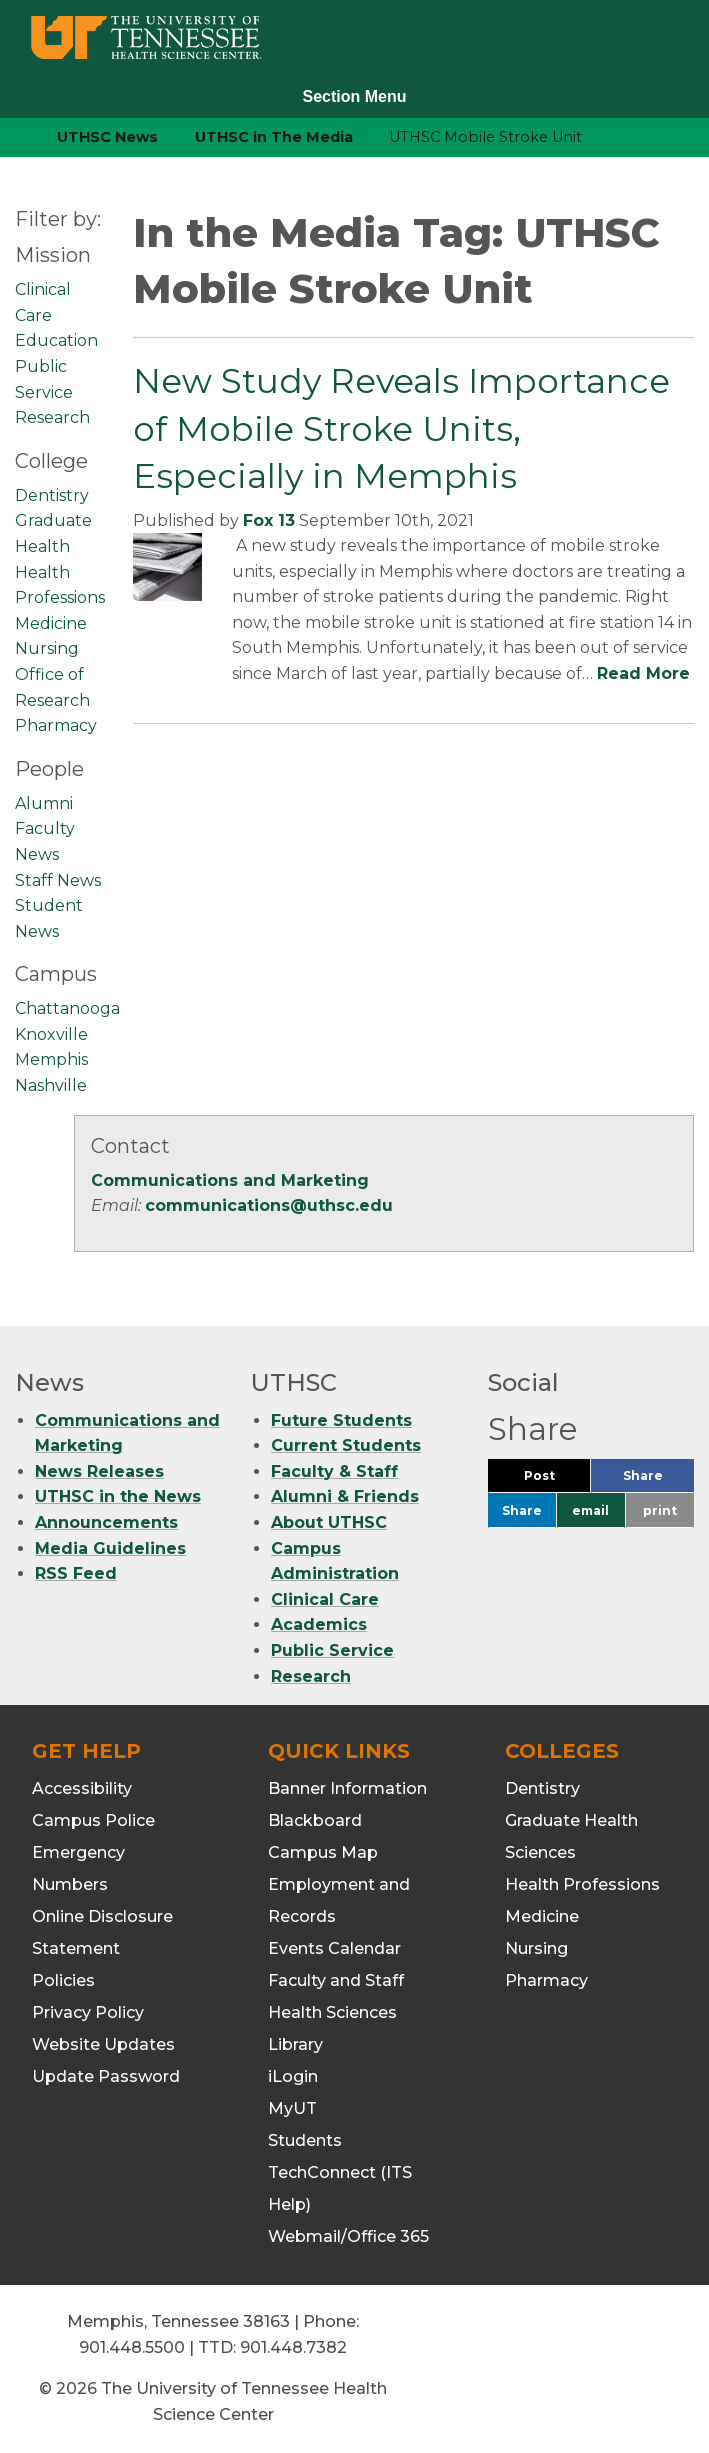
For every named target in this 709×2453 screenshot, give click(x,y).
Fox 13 (269, 520)
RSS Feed (76, 1573)
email (590, 1510)
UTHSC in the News (118, 1496)
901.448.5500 (132, 2347)
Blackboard (315, 1820)
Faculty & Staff (334, 1471)
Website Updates (103, 2044)
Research (52, 417)
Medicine (51, 623)
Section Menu (354, 96)
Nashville (51, 1085)
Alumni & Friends (345, 1496)
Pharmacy (56, 725)
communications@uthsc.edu (269, 1205)
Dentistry (52, 495)
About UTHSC (329, 1522)
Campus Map (323, 1852)
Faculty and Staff (336, 1980)
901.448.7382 (293, 2347)
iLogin (293, 2076)
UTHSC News (107, 137)
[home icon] (10, 137)
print (660, 1510)
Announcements (106, 1522)
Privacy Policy (88, 2012)
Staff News (58, 880)
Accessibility (82, 1788)
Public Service (332, 1650)
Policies (63, 1980)
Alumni (44, 803)
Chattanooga (67, 1008)
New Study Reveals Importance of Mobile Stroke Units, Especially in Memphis (401, 428)
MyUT (292, 2108)
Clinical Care (325, 1599)
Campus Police (93, 1820)
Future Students (341, 1420)
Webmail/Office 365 (348, 2236)
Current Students (346, 1445)
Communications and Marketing (230, 1180)
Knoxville (51, 1034)
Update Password (106, 2076)
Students (305, 2140)
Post (557, 1480)
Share (658, 1480)
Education (56, 340)
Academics (319, 1624)
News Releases (99, 1471)
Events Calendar (334, 1948)
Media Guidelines (110, 1548)
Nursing (47, 648)
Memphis (51, 1059)
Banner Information (347, 1788)
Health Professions (582, 1884)
